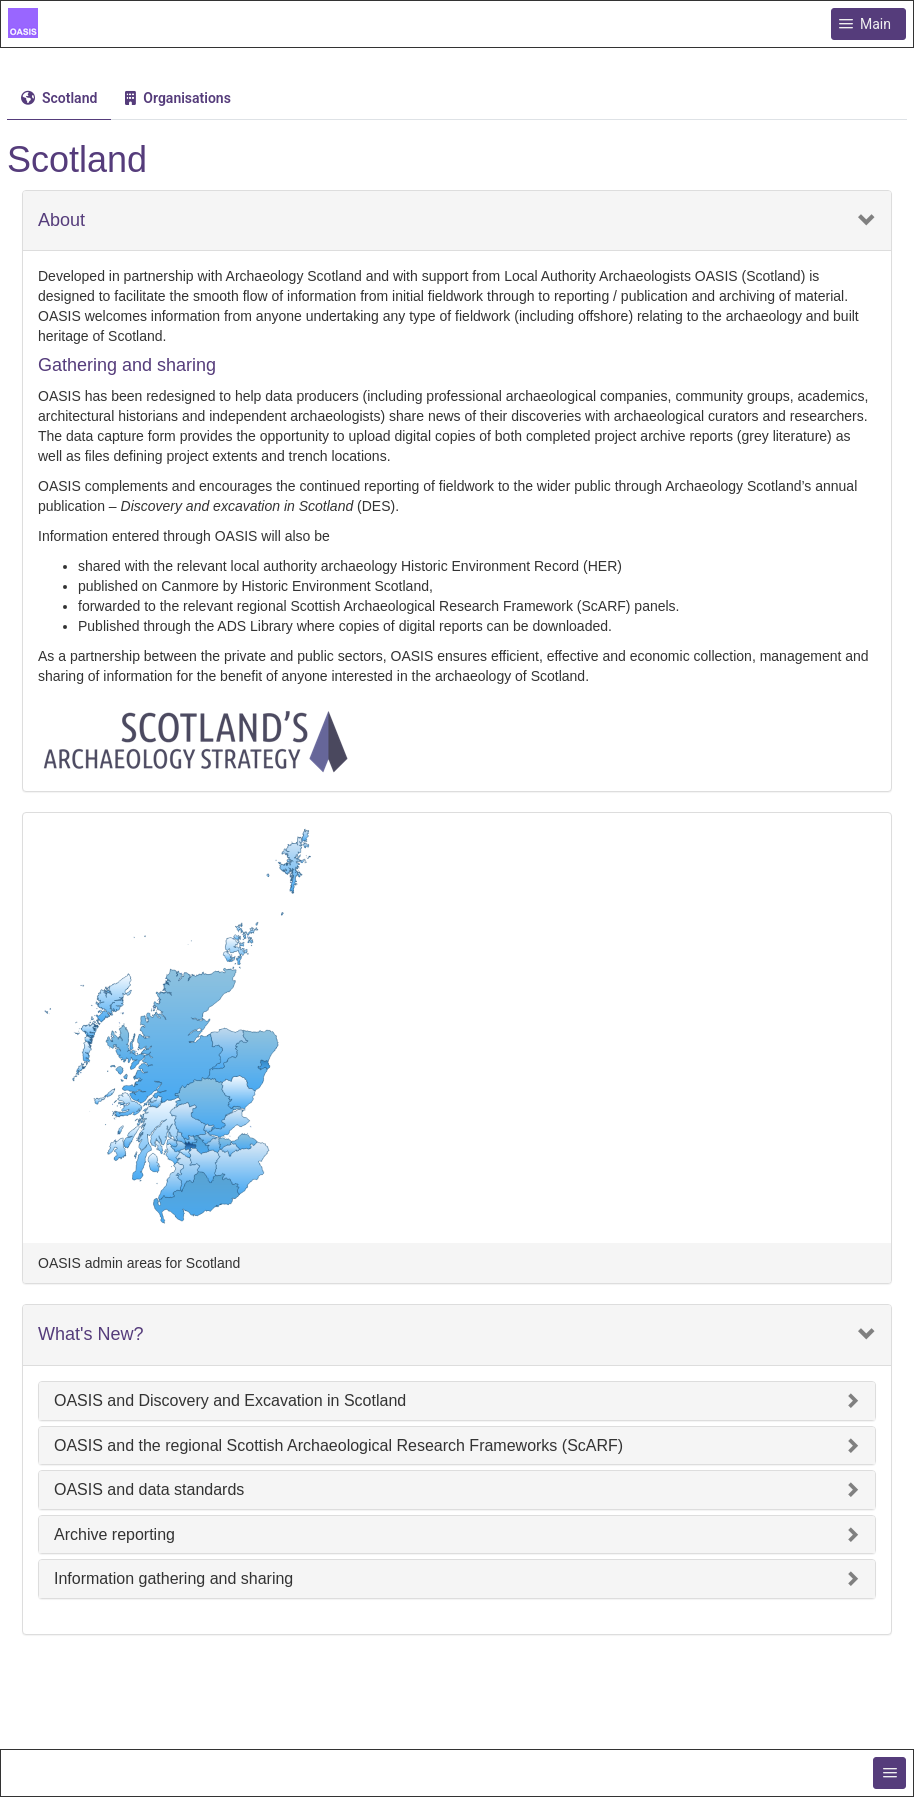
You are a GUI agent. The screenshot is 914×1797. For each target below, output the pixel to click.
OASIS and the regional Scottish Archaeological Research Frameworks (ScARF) (338, 1445)
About (61, 220)
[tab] (59, 98)
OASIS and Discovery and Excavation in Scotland (230, 1400)
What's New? (90, 1334)
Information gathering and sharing (173, 1578)
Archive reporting (114, 1534)
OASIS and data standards (149, 1489)
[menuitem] (59, 98)
